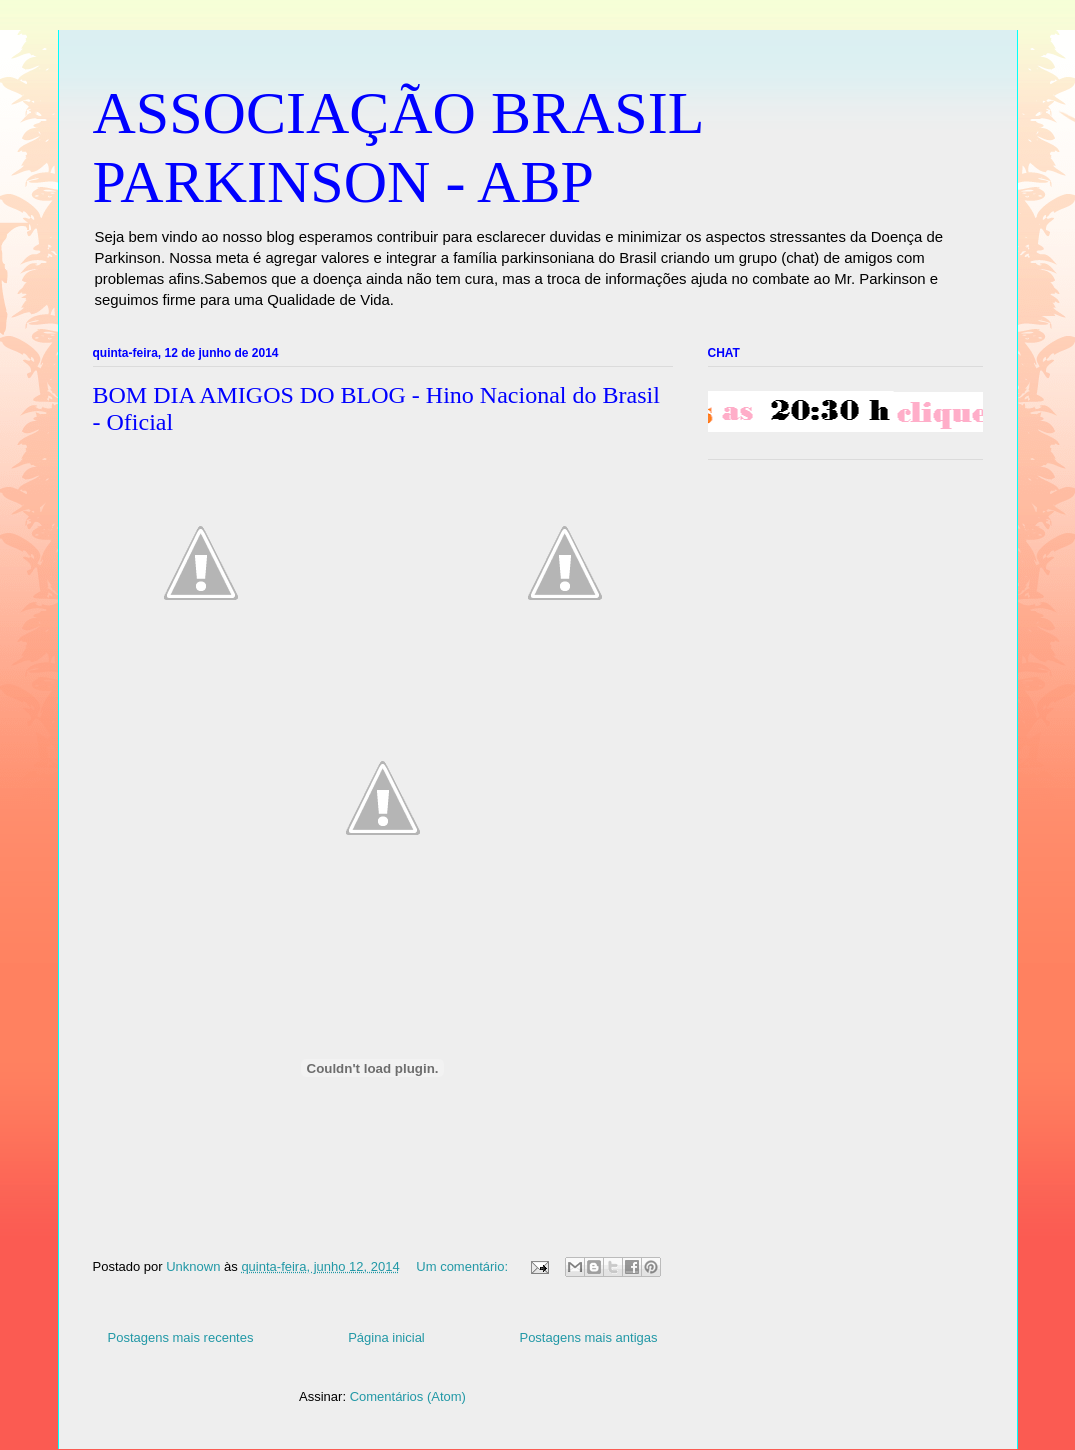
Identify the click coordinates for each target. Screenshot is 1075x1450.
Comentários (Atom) (408, 1396)
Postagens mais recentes (181, 1337)
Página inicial (386, 1337)
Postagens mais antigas (588, 1337)
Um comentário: (463, 1266)
